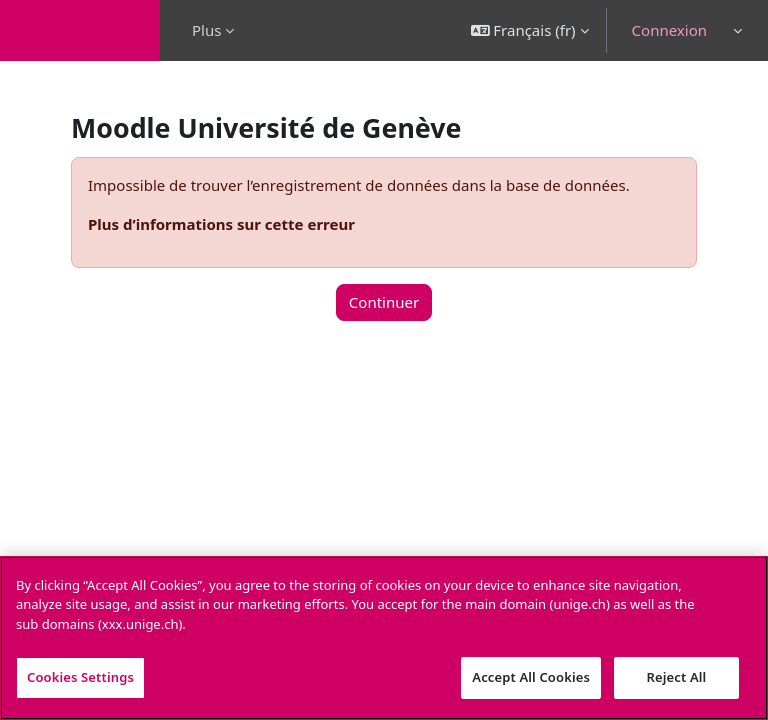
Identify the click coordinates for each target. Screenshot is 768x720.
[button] (530, 30)
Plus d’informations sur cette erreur (221, 224)
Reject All (677, 677)
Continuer (384, 302)
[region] (384, 638)
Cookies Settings (80, 677)
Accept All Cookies (531, 677)
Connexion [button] (669, 30)
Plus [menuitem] (206, 30)
